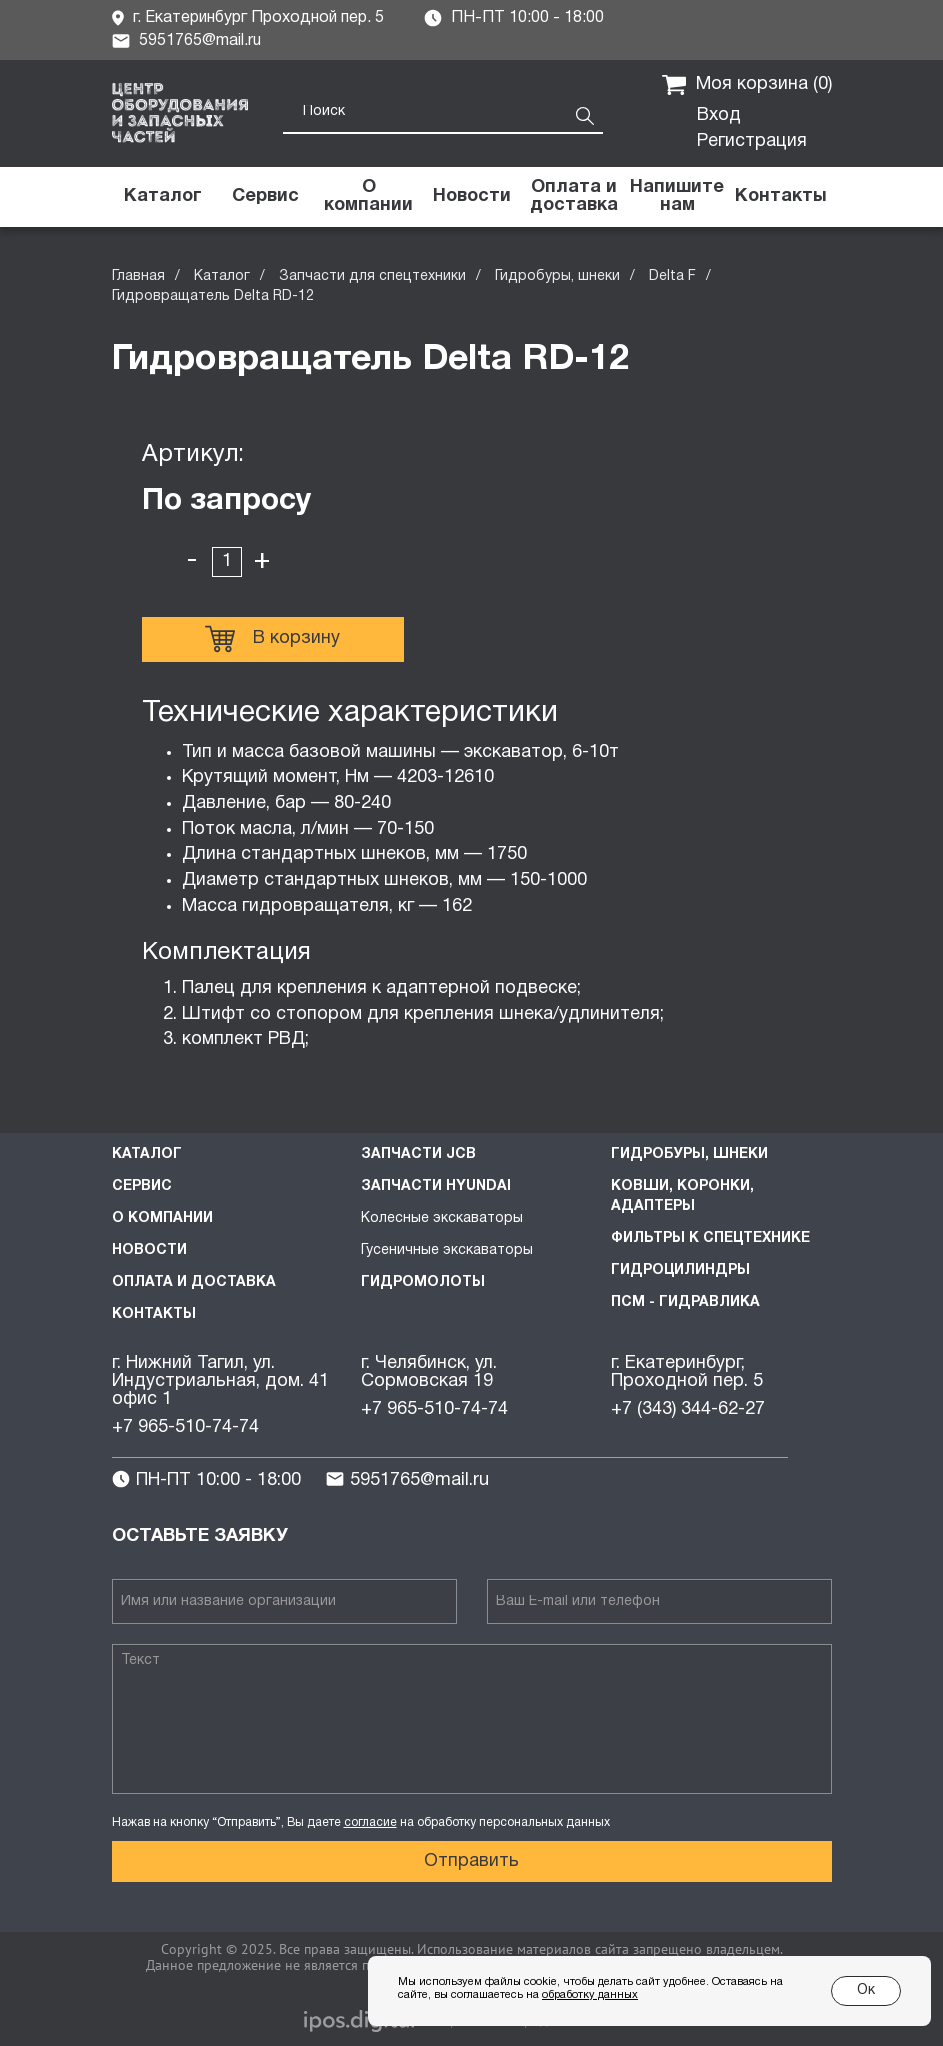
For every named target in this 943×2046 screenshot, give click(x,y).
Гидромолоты (423, 1282)
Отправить (471, 1861)
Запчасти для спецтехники (372, 276)
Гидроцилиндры (680, 1270)
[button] (677, 197)
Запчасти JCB (418, 1154)
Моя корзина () (747, 85)
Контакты (154, 1314)
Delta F (672, 276)
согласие (370, 1822)
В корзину (272, 639)
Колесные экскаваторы (442, 1218)
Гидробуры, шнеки (557, 276)
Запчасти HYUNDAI (436, 1186)
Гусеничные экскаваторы (447, 1250)
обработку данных (590, 1995)
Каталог (222, 276)
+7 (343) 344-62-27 (688, 1409)
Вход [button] (719, 115)
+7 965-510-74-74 (185, 1427)
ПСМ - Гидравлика (685, 1302)
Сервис (142, 1186)
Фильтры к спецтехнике (710, 1238)
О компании (162, 1218)
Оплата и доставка (194, 1282)
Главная (138, 276)
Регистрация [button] (752, 141)
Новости (149, 1250)
